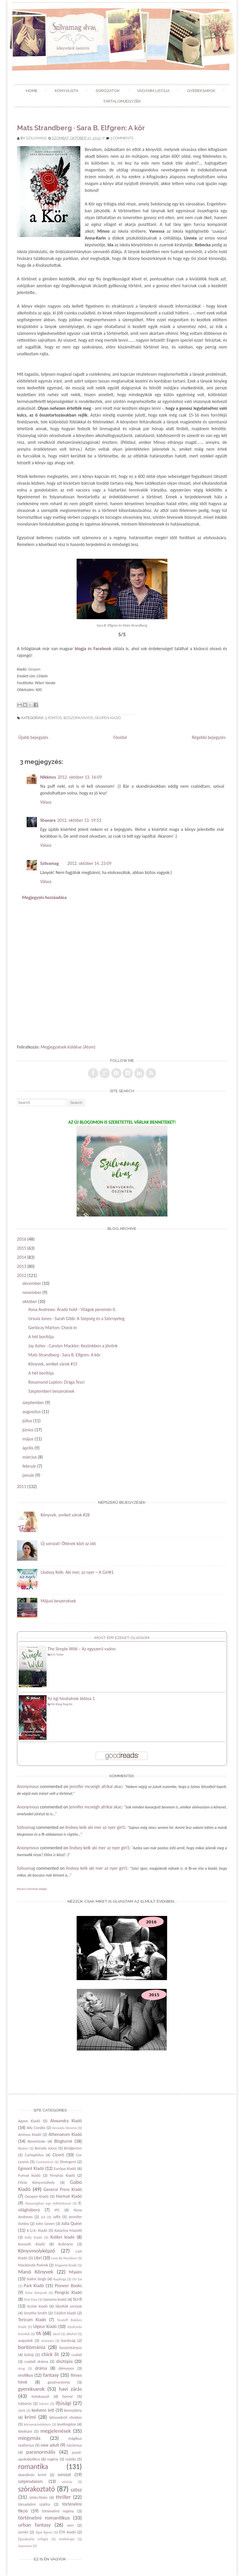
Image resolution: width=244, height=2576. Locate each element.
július (27, 1420)
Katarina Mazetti (68, 2230)
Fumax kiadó (29, 2175)
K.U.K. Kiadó (37, 2230)
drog (21, 2368)
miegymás (29, 2438)
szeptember (33, 1402)
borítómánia (31, 2347)
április (27, 1448)
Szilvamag (36, 138)
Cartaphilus (34, 2154)
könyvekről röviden (65, 2417)
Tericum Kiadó (32, 2319)
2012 (21, 1275)
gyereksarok (31, 2389)
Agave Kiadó (29, 2120)
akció (56, 2334)
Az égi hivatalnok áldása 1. (72, 1698)
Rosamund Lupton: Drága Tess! (56, 1382)
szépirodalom (30, 2481)
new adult (50, 2445)
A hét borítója (41, 1336)
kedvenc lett (42, 2410)
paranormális (40, 2452)
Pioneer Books (68, 2285)
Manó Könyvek (35, 2271)
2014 (21, 1257)
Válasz (46, 802)
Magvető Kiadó (66, 2265)
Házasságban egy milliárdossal (48, 2203)
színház (67, 2482)
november (31, 1292)
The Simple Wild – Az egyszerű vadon (82, 1649)
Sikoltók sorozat (68, 2306)
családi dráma (36, 2361)
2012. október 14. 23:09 (89, 863)
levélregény (66, 2424)
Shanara (48, 820)
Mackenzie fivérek (33, 2265)
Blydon (23, 2148)
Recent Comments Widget (32, 1889)
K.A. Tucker (57, 1654)
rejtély (71, 2459)
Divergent (68, 2161)
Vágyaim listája (153, 90)
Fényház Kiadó (62, 2175)
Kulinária (65, 2244)
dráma (41, 2368)
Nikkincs (48, 777)
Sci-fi (77, 2299)
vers (70, 2525)
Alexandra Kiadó (66, 2120)
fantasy (51, 2375)
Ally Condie (36, 2127)
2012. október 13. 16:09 (80, 777)
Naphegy (59, 2279)
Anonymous (28, 1786)
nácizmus (74, 2445)
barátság (68, 2340)
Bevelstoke (36, 2141)
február (29, 1466)
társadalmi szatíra (34, 2504)
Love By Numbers (64, 2258)
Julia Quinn (71, 2223)
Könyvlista (66, 90)
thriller (63, 2497)
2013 (21, 1266)
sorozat (64, 2474)
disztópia (64, 2361)
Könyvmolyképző (36, 2250)
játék (21, 2410)
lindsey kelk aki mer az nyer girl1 (95, 1827)
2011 (21, 1486)
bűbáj (29, 2354)
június (27, 1429)
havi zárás (70, 2389)
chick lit (50, 2354)
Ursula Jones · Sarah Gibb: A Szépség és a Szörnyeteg (76, 1318)
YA (38, 2333)
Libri (38, 2257)
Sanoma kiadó (55, 2299)
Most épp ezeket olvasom (121, 1637)
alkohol (71, 2334)
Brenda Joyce (46, 2148)
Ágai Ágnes (44, 2532)
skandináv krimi (32, 2474)
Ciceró (58, 2154)
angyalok (25, 2340)
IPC (57, 2209)
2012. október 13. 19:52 (79, 820)
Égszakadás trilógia (33, 2539)
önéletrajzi (67, 2539)
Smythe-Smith (35, 2313)
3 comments (121, 138)
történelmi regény (58, 2511)
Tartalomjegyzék (122, 101)
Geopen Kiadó (108, 718)
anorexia (47, 2340)
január (28, 1475)
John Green (45, 2223)
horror (67, 2396)
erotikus (25, 2375)
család (76, 2354)
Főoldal (120, 737)
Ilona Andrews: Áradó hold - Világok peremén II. (72, 1309)
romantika (33, 2466)
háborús (25, 2403)
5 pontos (53, 718)
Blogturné (63, 2141)
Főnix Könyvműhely (36, 2182)
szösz (76, 2489)
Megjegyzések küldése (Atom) (68, 1047)
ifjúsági (63, 2403)
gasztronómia (58, 2382)
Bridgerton (73, 2148)
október (29, 1301)
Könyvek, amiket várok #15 (52, 1364)
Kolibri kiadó (63, 2237)
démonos (66, 2368)
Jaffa (56, 2216)
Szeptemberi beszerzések (51, 1391)
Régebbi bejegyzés (209, 737)
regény (52, 2459)
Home (31, 90)
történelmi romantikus (44, 2517)
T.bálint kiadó (65, 2313)
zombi (23, 2532)
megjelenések (55, 2431)
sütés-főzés (38, 2497)
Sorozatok (108, 90)
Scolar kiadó (37, 2306)
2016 (21, 1239)
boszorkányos (78, 718)
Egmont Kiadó (31, 2168)
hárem (44, 2403)
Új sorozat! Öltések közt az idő (68, 1543)
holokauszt (40, 2396)
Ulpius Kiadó (45, 2326)
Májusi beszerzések (58, 1601)
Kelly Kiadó (33, 2237)
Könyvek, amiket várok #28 (65, 1515)
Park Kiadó (34, 2285)
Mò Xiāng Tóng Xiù (61, 1704)
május (27, 1439)
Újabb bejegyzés (33, 737)
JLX (43, 2217)
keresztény (73, 2410)
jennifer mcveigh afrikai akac (96, 1786)
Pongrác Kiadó (68, 2292)
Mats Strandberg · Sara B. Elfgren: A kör (81, 128)
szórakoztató (36, 2489)
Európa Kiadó (65, 2168)
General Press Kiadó (62, 2189)
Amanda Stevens (64, 2128)
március (29, 1457)
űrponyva (25, 2546)
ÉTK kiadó (67, 2532)
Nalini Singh (36, 2278)
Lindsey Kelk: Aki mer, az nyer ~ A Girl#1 (77, 1572)
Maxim (75, 2272)
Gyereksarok (201, 90)
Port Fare (30, 2299)
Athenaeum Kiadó (65, 2134)
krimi (30, 2417)
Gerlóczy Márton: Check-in (52, 1327)
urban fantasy (34, 2525)
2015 (21, 1248)
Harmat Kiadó (69, 2196)
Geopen (34, 669)
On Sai (77, 2279)
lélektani (25, 2431)
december (31, 1283)
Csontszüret (44, 2162)
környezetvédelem (37, 2424)
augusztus (31, 1411)
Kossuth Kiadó (31, 2244)
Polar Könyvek (36, 2293)
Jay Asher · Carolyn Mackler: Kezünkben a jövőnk (73, 1345)
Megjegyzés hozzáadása (44, 897)
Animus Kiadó (29, 2134)
